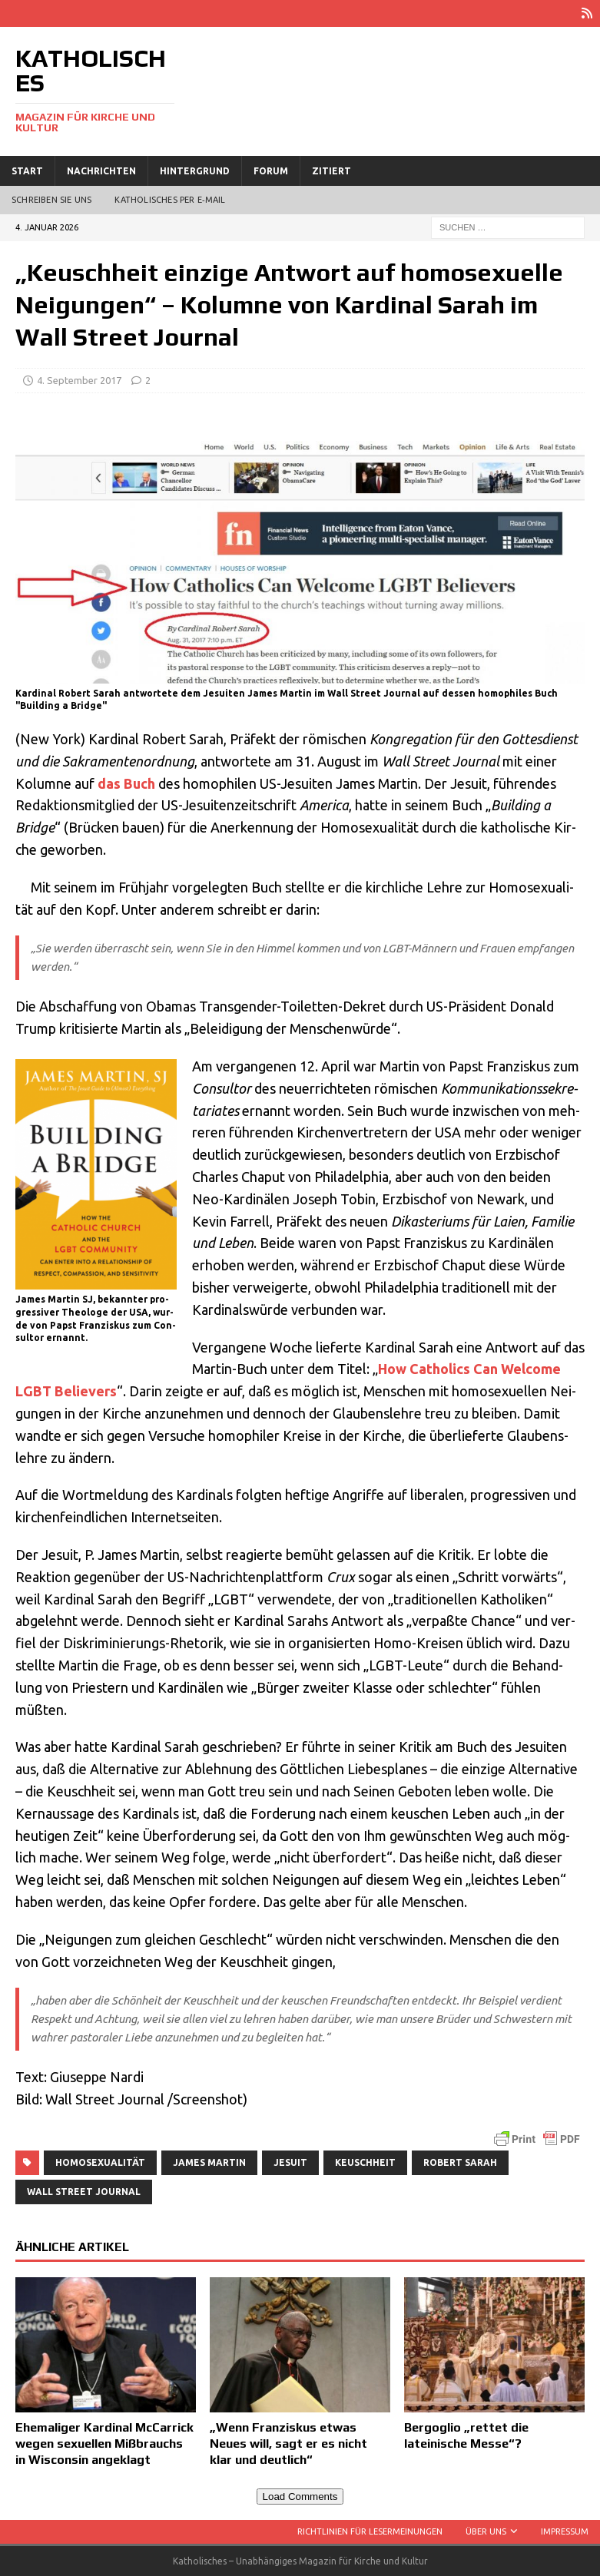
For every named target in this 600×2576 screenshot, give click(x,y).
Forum (271, 170)
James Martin (209, 2162)
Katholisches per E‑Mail (169, 199)
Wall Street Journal (84, 2192)
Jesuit (290, 2162)
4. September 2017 (79, 380)
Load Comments (300, 2496)
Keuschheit (365, 2162)
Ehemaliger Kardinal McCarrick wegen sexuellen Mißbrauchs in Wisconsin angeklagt (104, 2443)
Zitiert (331, 170)
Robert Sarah (460, 2162)
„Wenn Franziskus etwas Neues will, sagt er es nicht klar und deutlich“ (288, 2443)
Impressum (564, 2531)
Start (27, 170)
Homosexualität (100, 2162)
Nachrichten (101, 170)
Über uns (486, 2531)
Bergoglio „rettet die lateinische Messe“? (466, 2435)
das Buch (126, 782)
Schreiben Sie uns (51, 199)
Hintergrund (195, 170)
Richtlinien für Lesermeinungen (370, 2531)
